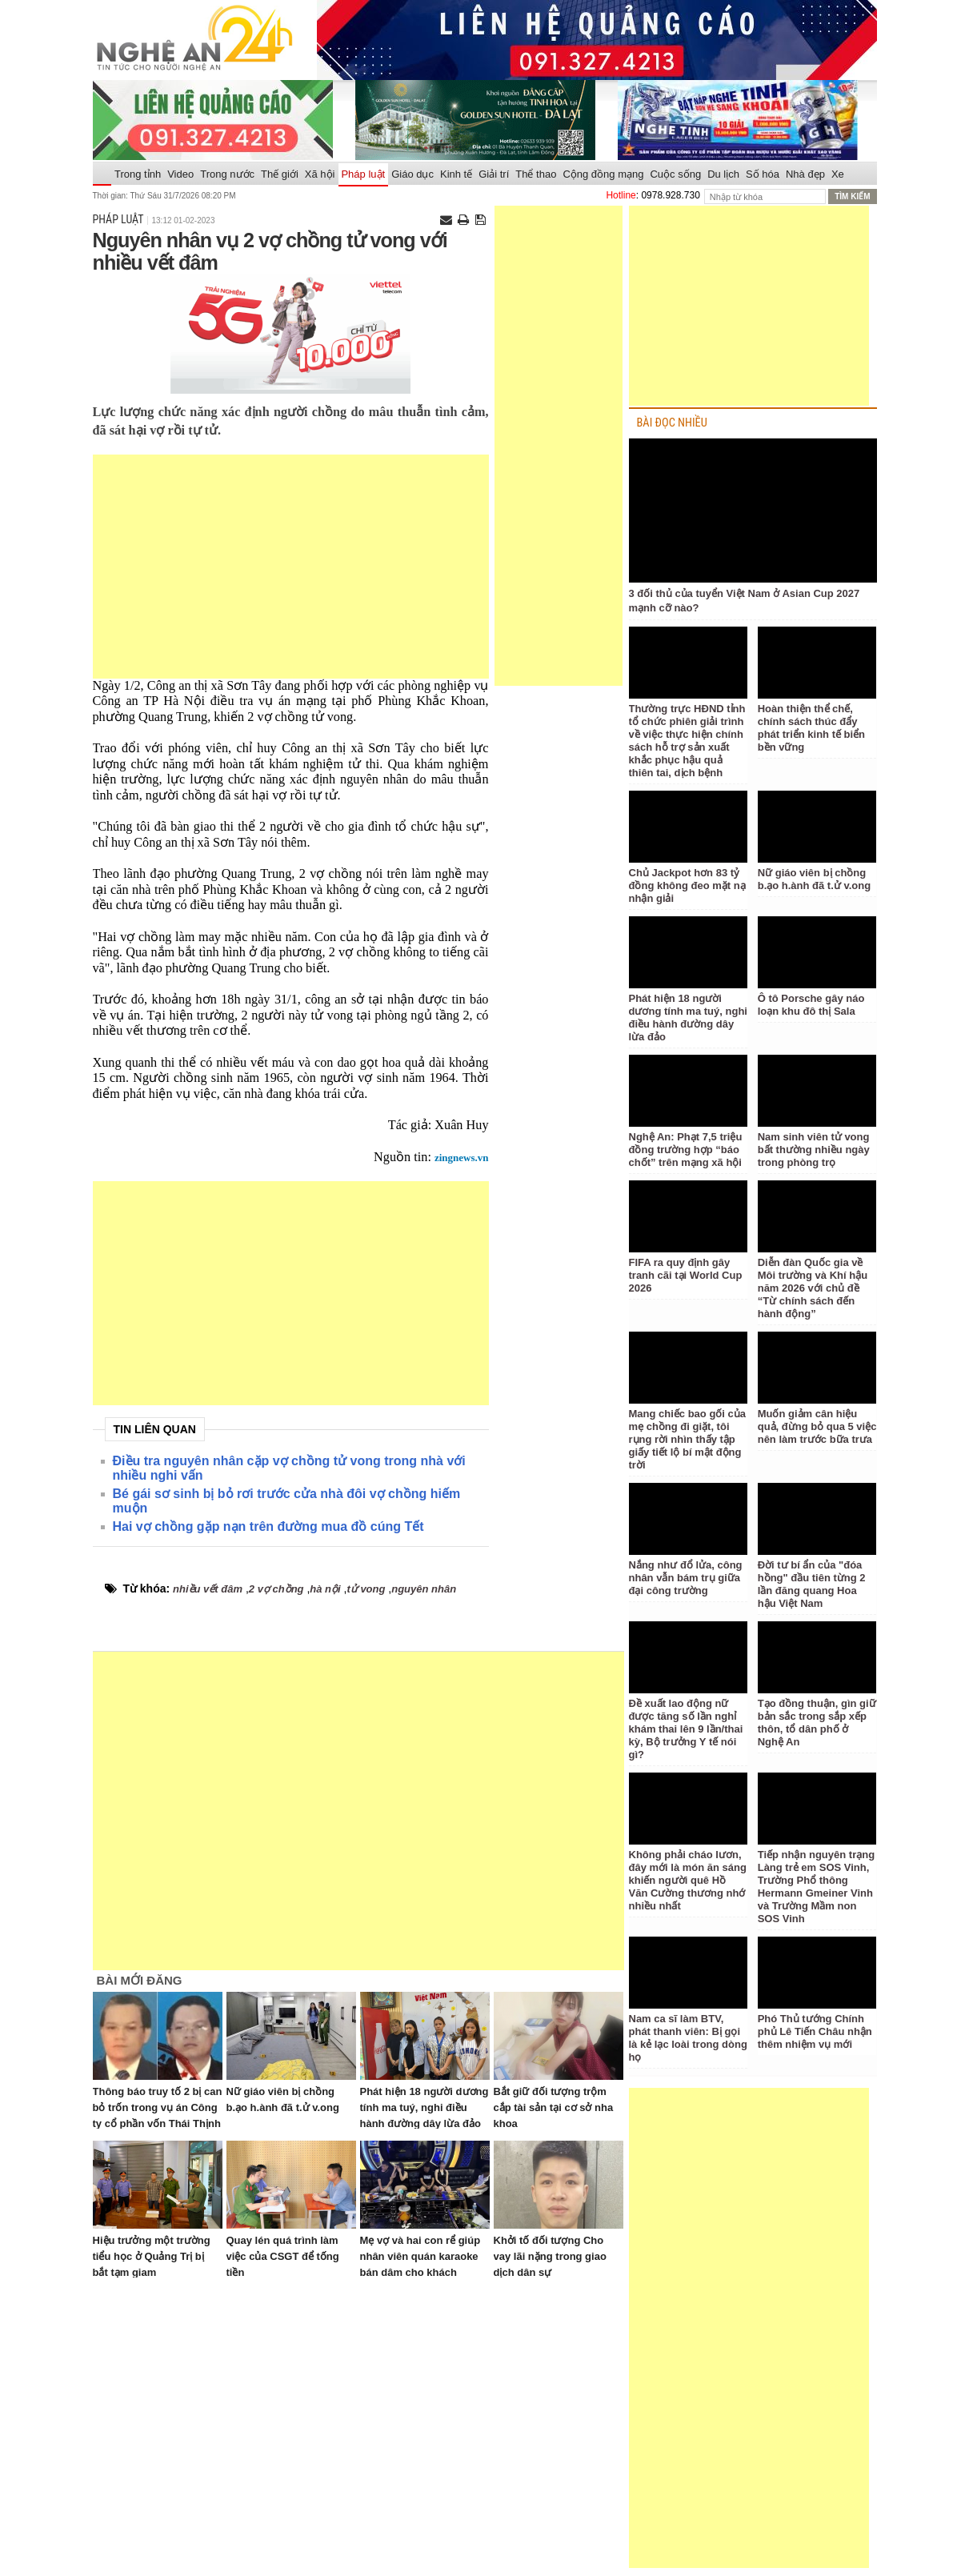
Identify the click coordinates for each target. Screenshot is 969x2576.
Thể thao (535, 174)
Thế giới (279, 174)
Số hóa (762, 174)
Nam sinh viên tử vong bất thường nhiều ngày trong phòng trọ (814, 1149)
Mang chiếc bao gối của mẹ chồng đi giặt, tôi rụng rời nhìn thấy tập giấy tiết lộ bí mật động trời (688, 1439)
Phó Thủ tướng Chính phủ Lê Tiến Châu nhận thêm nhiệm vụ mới (815, 2031)
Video (180, 174)
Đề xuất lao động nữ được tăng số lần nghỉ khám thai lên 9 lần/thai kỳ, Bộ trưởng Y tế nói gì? (686, 1729)
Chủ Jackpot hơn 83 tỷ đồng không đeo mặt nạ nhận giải (687, 885)
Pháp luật (363, 174)
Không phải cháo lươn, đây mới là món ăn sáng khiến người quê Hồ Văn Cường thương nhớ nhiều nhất (688, 1880)
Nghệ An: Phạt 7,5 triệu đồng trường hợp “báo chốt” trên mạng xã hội (686, 1149)
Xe (837, 174)
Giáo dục (412, 174)
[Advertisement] (291, 567)
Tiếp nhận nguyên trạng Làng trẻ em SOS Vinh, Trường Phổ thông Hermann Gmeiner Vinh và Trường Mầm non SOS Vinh (816, 1887)
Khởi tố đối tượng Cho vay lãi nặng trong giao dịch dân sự (550, 2256)
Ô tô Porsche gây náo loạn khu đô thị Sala (811, 1004)
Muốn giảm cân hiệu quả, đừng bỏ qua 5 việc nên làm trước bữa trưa (817, 1426)
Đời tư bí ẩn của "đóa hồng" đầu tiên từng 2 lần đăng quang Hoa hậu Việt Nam (812, 1584)
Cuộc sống (675, 174)
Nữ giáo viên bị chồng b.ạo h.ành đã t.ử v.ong (814, 879)
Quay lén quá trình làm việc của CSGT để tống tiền (282, 2256)
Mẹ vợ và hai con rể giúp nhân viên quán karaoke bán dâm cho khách (420, 2256)
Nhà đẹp (805, 174)
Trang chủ (102, 174)
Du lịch (723, 174)
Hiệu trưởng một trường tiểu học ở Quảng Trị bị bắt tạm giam (151, 2256)
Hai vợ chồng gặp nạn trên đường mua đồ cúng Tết (268, 1526)
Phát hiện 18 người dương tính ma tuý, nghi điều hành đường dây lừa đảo (424, 2107)
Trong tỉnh (137, 174)
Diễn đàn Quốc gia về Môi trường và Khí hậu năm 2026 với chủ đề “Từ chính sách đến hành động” (812, 1288)
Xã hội (320, 174)
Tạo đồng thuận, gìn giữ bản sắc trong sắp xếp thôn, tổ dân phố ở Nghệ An (817, 1722)
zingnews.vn (461, 1158)
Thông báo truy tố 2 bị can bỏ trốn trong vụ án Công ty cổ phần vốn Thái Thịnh (157, 2107)
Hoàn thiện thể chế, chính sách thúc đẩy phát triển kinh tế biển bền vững (811, 728)
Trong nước (227, 174)
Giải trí (493, 174)
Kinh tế (456, 174)
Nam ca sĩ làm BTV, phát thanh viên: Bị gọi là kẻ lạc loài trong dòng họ (688, 2038)
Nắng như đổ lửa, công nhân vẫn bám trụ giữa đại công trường (686, 1577)
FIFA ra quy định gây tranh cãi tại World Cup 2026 (686, 1275)
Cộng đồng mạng (603, 174)
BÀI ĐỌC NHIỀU (672, 423)
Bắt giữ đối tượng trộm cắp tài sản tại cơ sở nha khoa (554, 2107)
